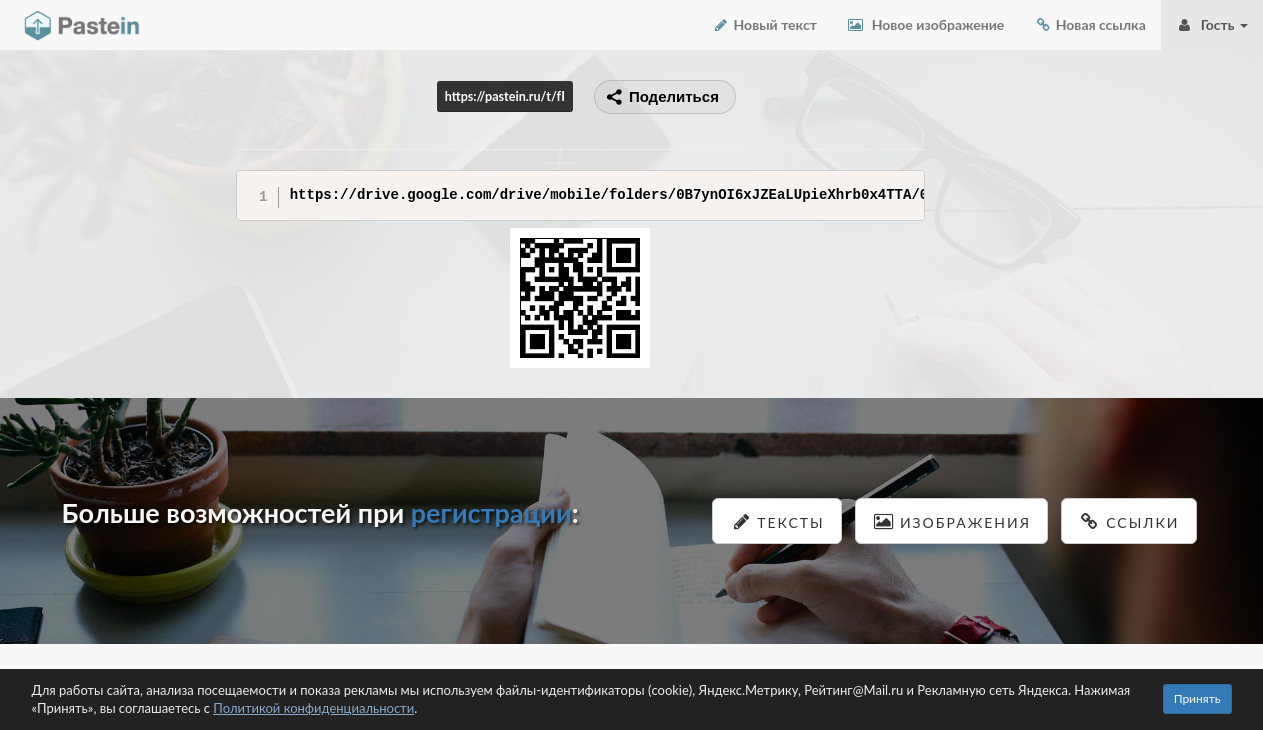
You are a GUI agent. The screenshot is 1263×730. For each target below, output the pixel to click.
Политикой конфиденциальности (313, 708)
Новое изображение (925, 24)
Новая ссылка (1090, 24)
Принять (1197, 698)
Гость (1212, 24)
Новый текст (764, 24)
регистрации (491, 512)
